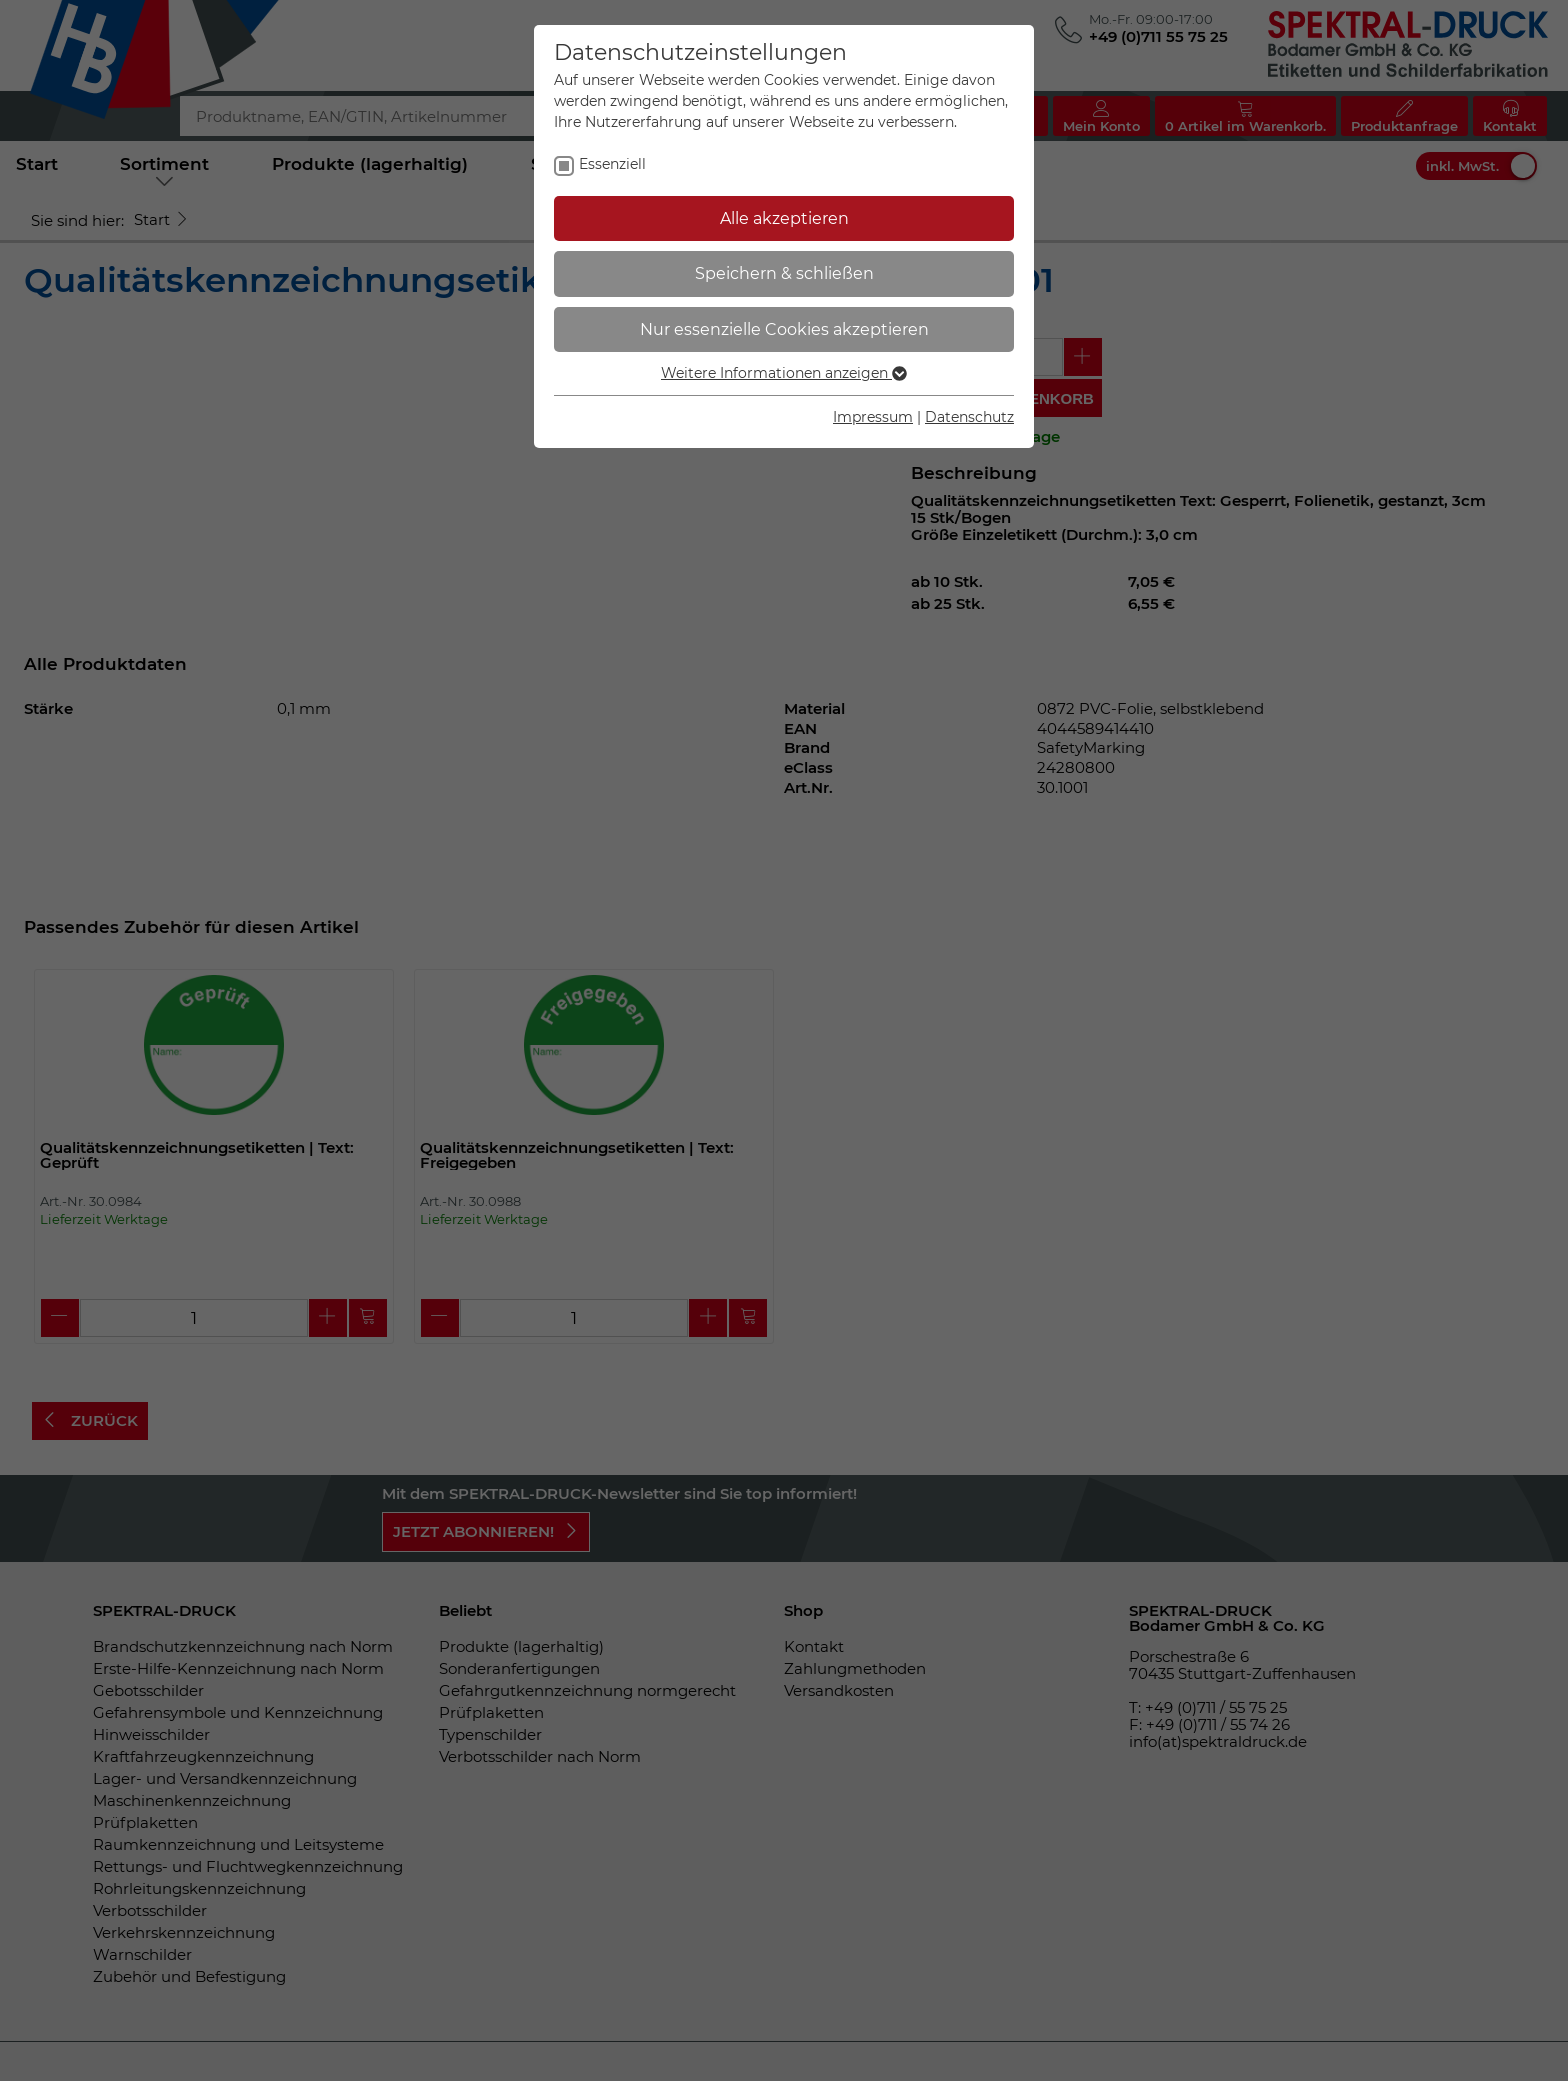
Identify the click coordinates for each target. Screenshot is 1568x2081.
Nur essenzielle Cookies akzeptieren (784, 329)
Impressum (873, 417)
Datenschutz (969, 417)
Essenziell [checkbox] (612, 164)
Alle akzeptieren (784, 218)
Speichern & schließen (784, 273)
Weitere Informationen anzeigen (784, 373)
